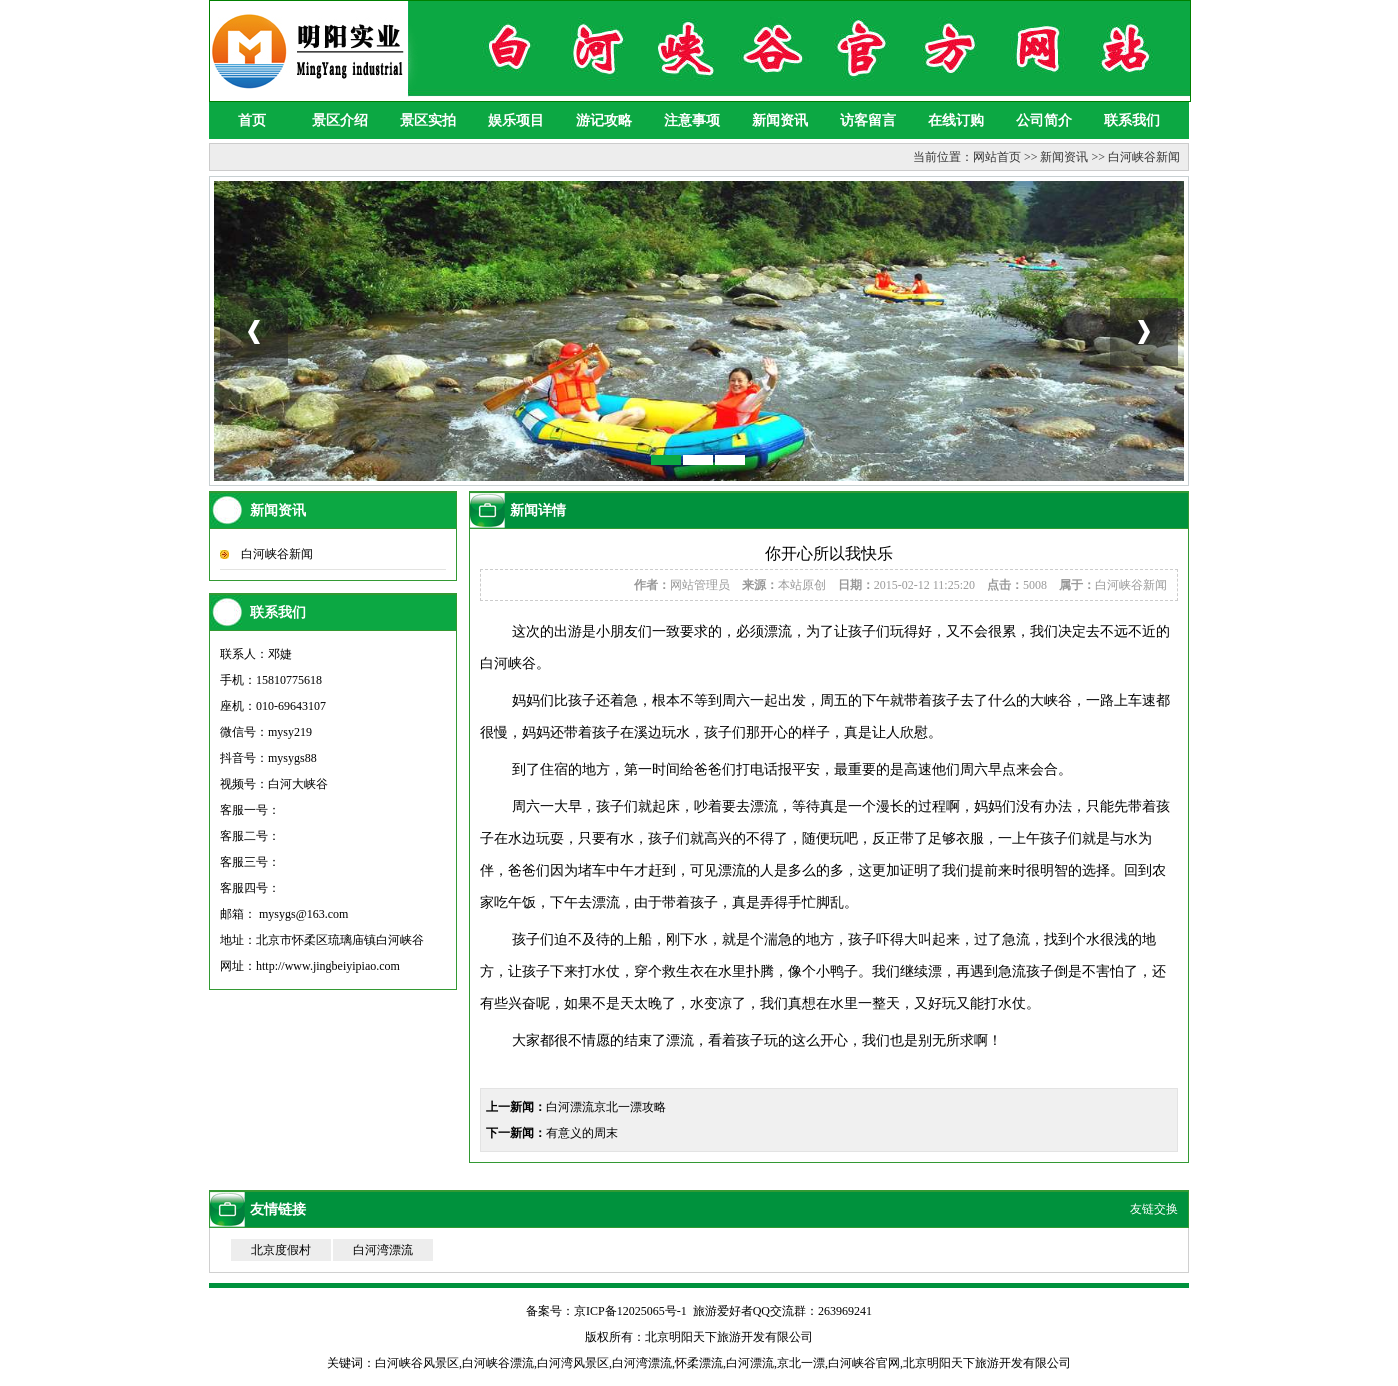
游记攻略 (604, 120)
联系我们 (1132, 120)
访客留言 (868, 120)
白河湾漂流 (383, 1250)
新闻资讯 (780, 120)
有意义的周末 (582, 1133)
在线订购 (956, 120)
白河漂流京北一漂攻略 (606, 1107)
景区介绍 (340, 120)
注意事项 (692, 120)
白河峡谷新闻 (1144, 157)
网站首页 (997, 157)
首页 (252, 120)
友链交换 (1154, 1209)
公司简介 (1044, 120)
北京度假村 (281, 1250)
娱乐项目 (516, 120)
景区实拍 (428, 120)
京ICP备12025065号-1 (630, 1311)
